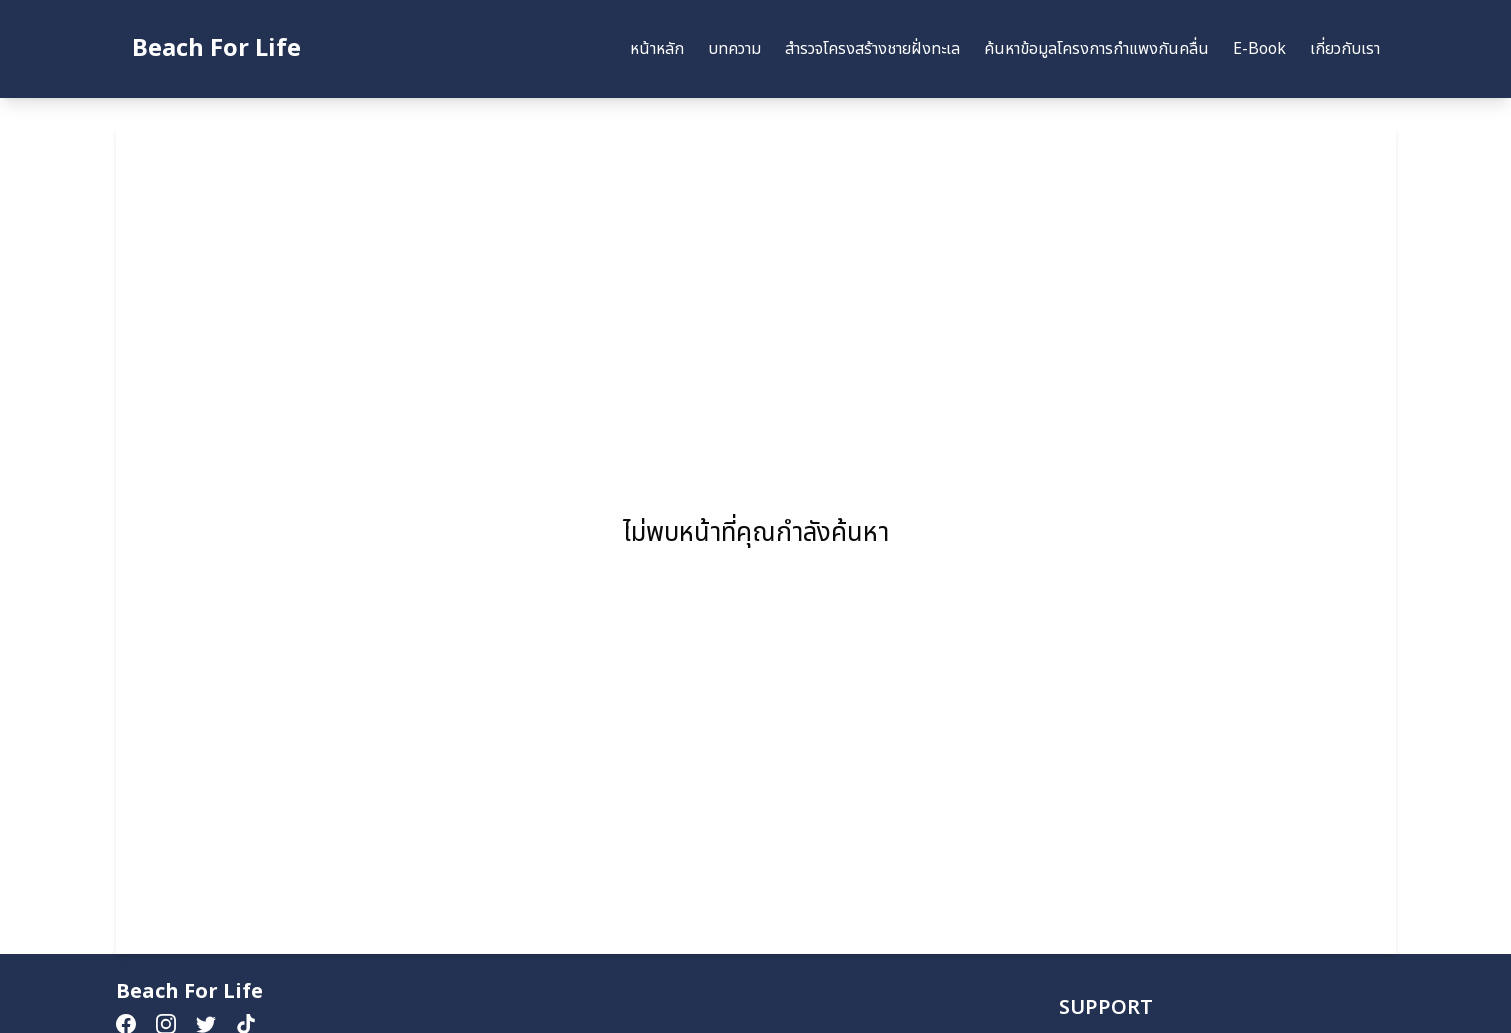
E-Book (1259, 49)
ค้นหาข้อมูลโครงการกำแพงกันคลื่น (1096, 49)
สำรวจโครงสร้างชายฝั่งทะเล (872, 49)
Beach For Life (216, 49)
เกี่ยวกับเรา (1345, 49)
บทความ (734, 49)
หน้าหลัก (657, 49)
